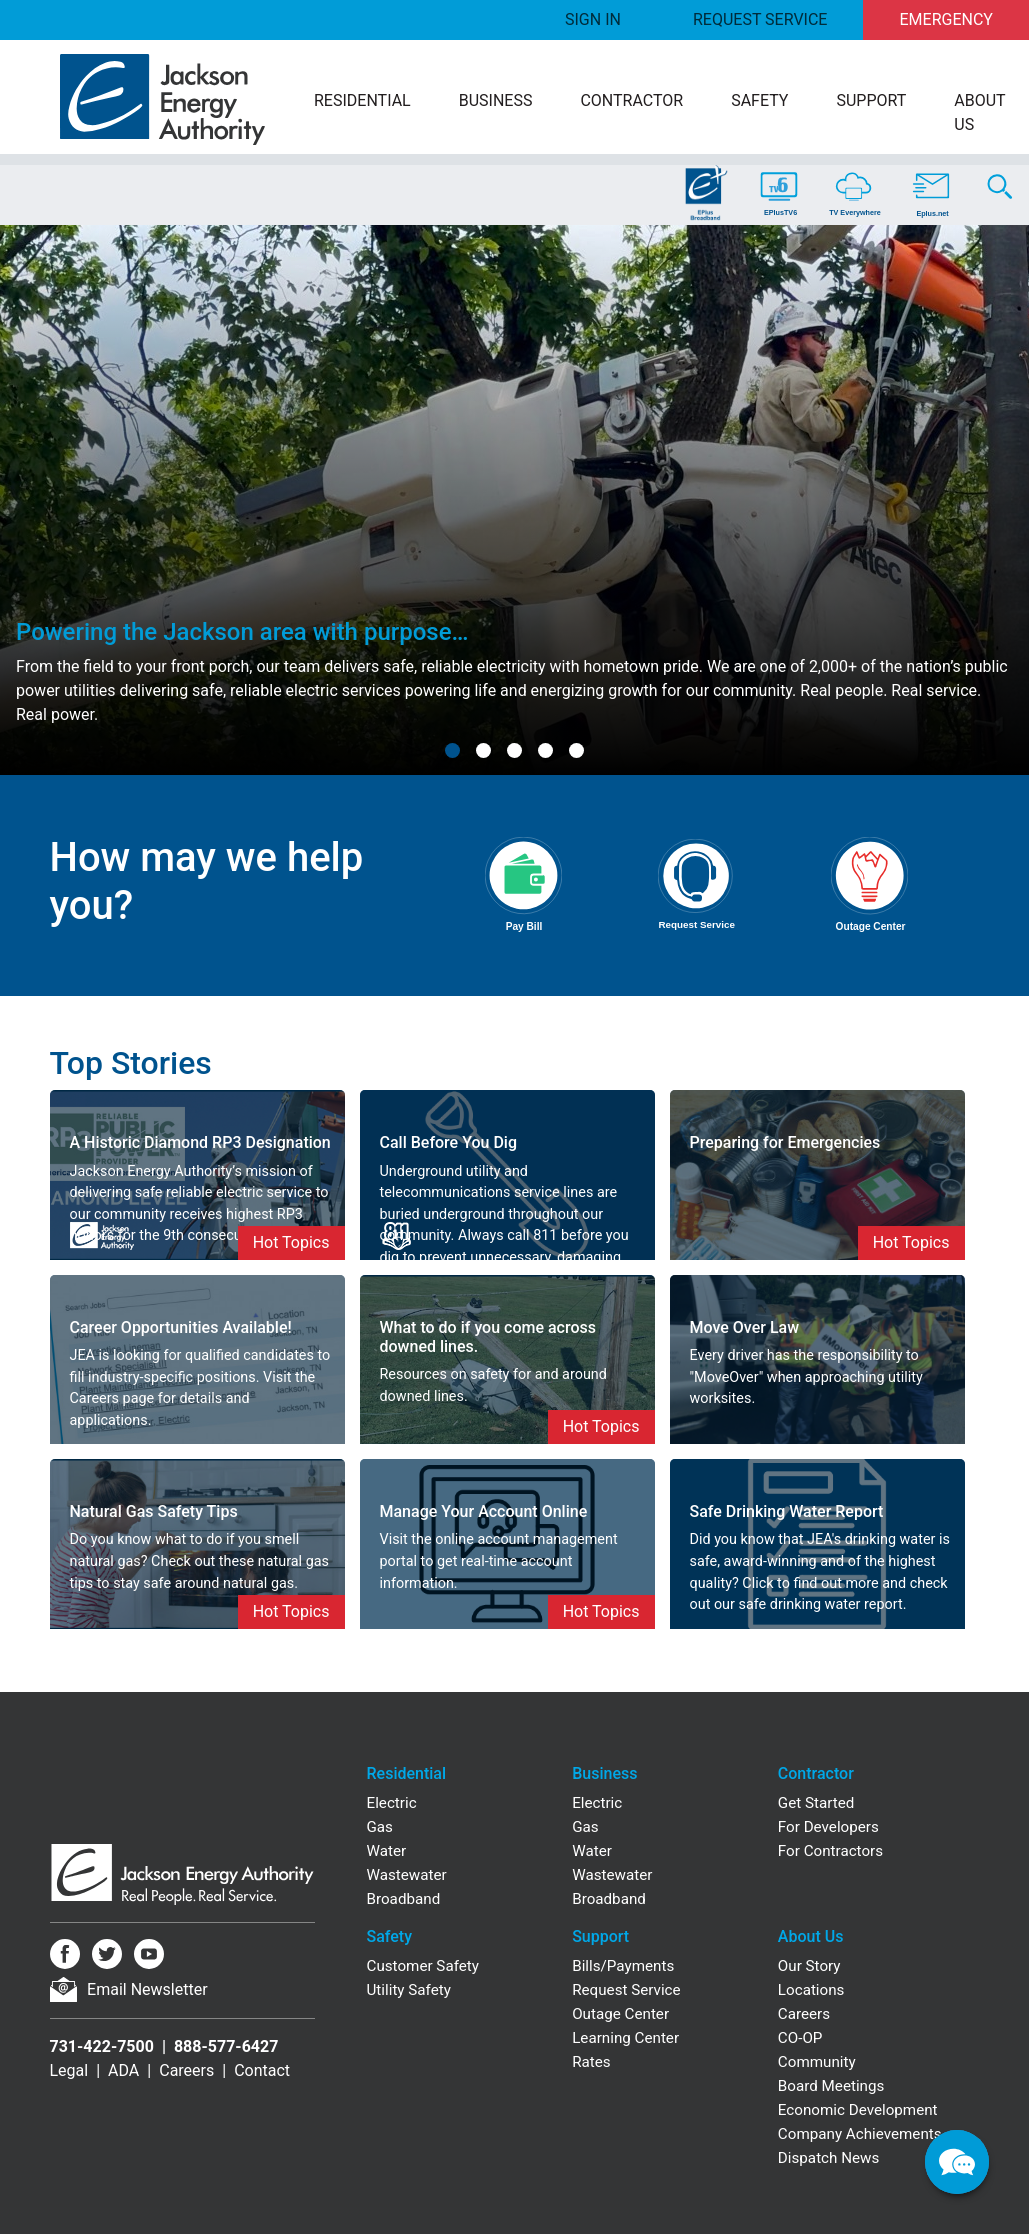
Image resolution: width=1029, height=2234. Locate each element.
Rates (591, 2062)
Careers (186, 2070)
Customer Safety (423, 1966)
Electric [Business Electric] (597, 1803)
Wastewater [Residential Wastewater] (407, 1875)
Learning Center (625, 2038)
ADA (123, 2070)
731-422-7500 (102, 2046)
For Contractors (830, 1851)
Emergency (946, 19)
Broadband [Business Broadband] (609, 1899)
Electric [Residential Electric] (392, 1803)
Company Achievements (860, 2134)
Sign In (593, 19)
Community (817, 2062)
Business (496, 100)
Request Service (760, 19)
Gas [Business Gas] (585, 1827)
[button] (452, 750)
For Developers (828, 1827)
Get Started (816, 1803)
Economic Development (858, 2110)
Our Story (809, 1966)
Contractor (631, 100)
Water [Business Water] (592, 1851)
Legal (69, 2070)
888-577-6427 (226, 2046)
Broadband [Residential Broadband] (404, 1899)
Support (871, 100)
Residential (362, 100)
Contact (262, 2070)
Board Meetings (831, 2086)
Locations (811, 1990)
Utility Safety (409, 1990)
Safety (759, 100)
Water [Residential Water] (387, 1851)
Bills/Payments (623, 1966)
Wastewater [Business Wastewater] (612, 1875)
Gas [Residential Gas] (380, 1827)
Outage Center (620, 2014)
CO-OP (800, 2038)
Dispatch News (828, 2158)
